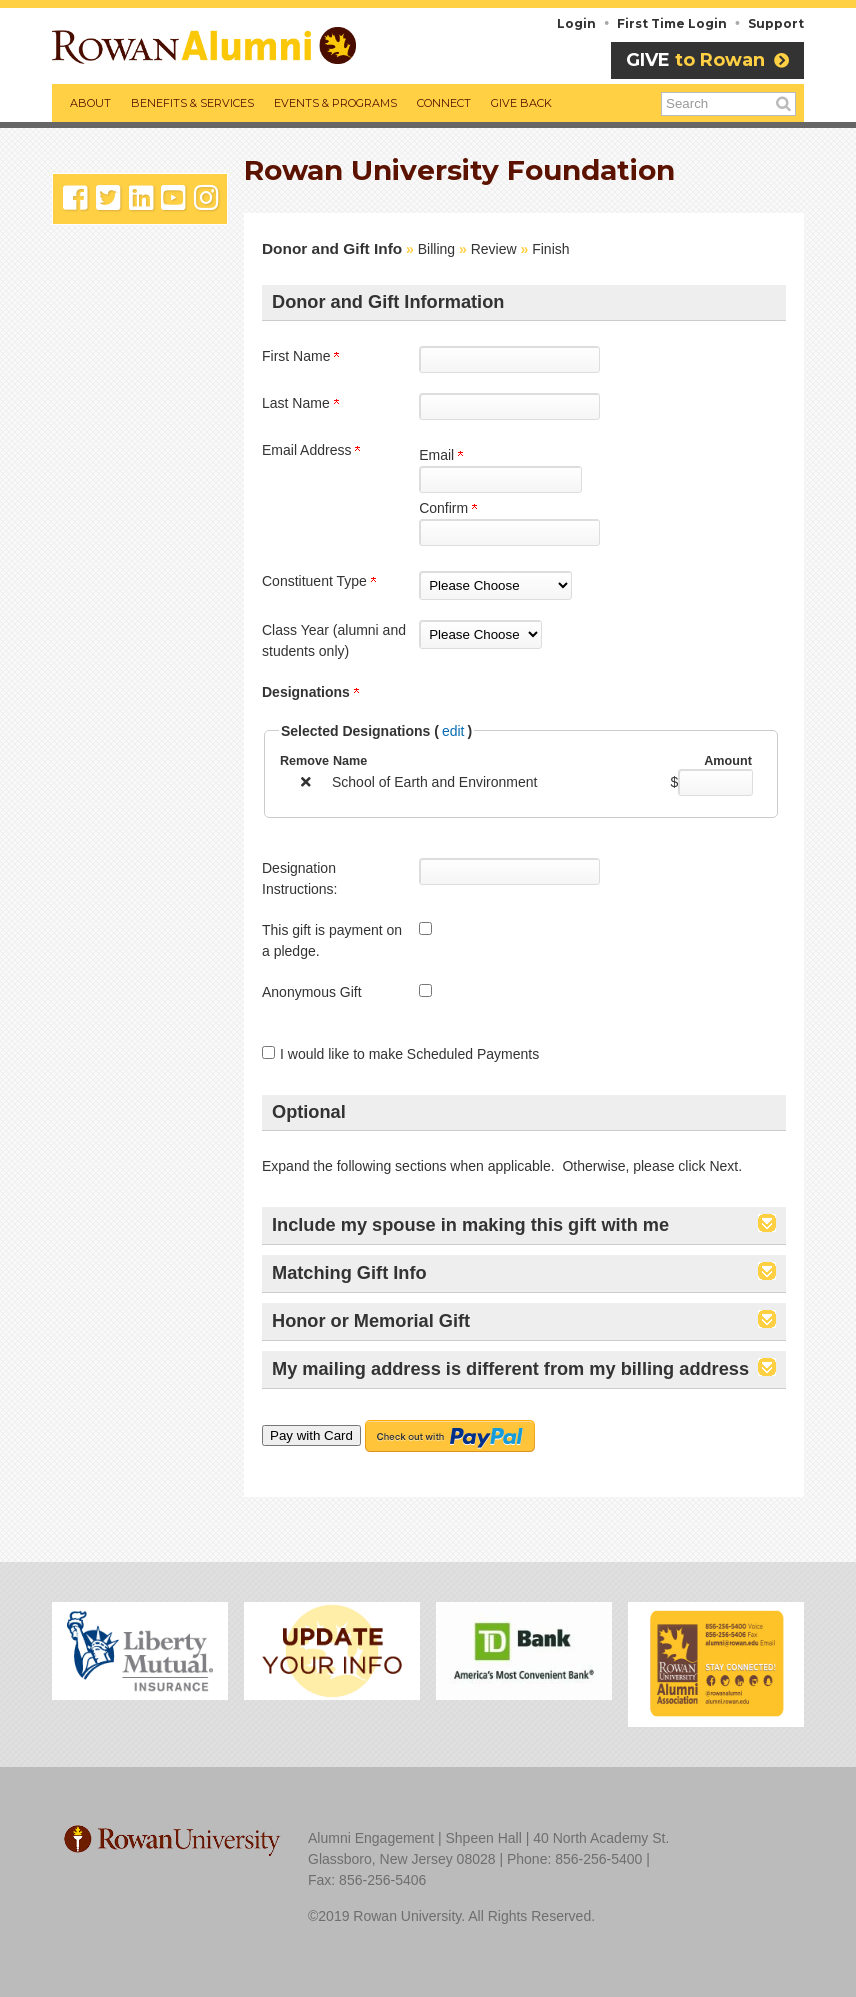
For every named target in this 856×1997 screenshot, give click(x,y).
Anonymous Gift (312, 992)
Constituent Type (319, 581)
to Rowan (707, 60)
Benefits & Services (192, 103)
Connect (444, 103)
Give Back (521, 103)
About (90, 103)
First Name (300, 356)
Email (441, 455)
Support (776, 23)
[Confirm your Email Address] (509, 532)
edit (453, 731)
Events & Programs (335, 103)
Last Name (300, 403)
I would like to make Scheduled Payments (409, 1054)
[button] (767, 1226)
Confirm (448, 508)
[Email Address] (500, 479)
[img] (306, 782)
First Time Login (672, 23)
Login (576, 23)
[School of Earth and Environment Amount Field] (715, 782)
